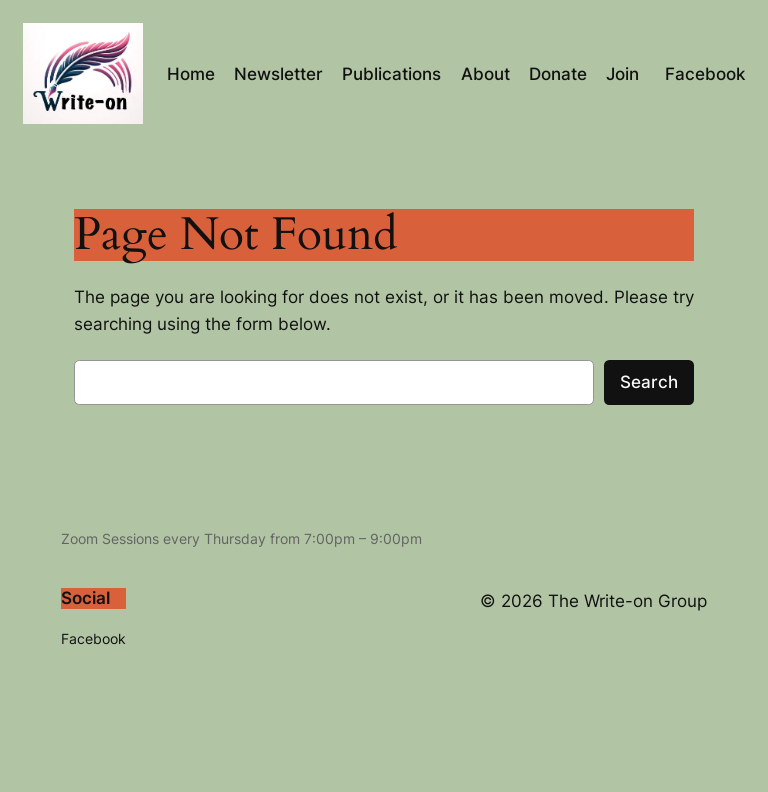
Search (649, 382)
